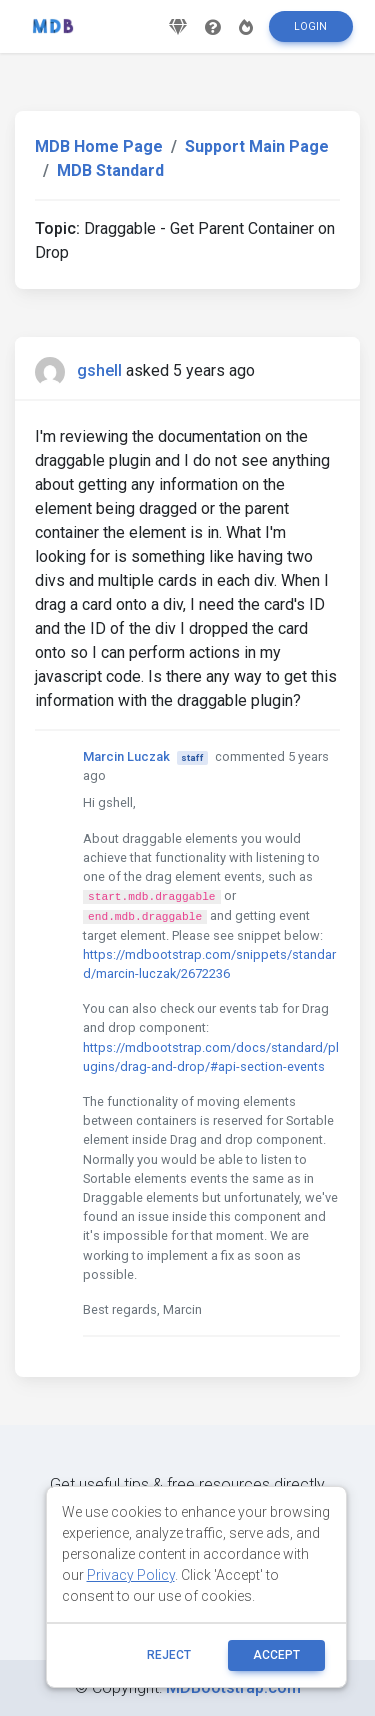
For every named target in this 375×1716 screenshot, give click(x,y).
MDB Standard (110, 170)
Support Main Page (257, 146)
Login (310, 26)
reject (169, 1655)
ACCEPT (276, 1655)
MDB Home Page (99, 146)
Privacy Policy (131, 1575)
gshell (99, 370)
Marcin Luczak (126, 756)
